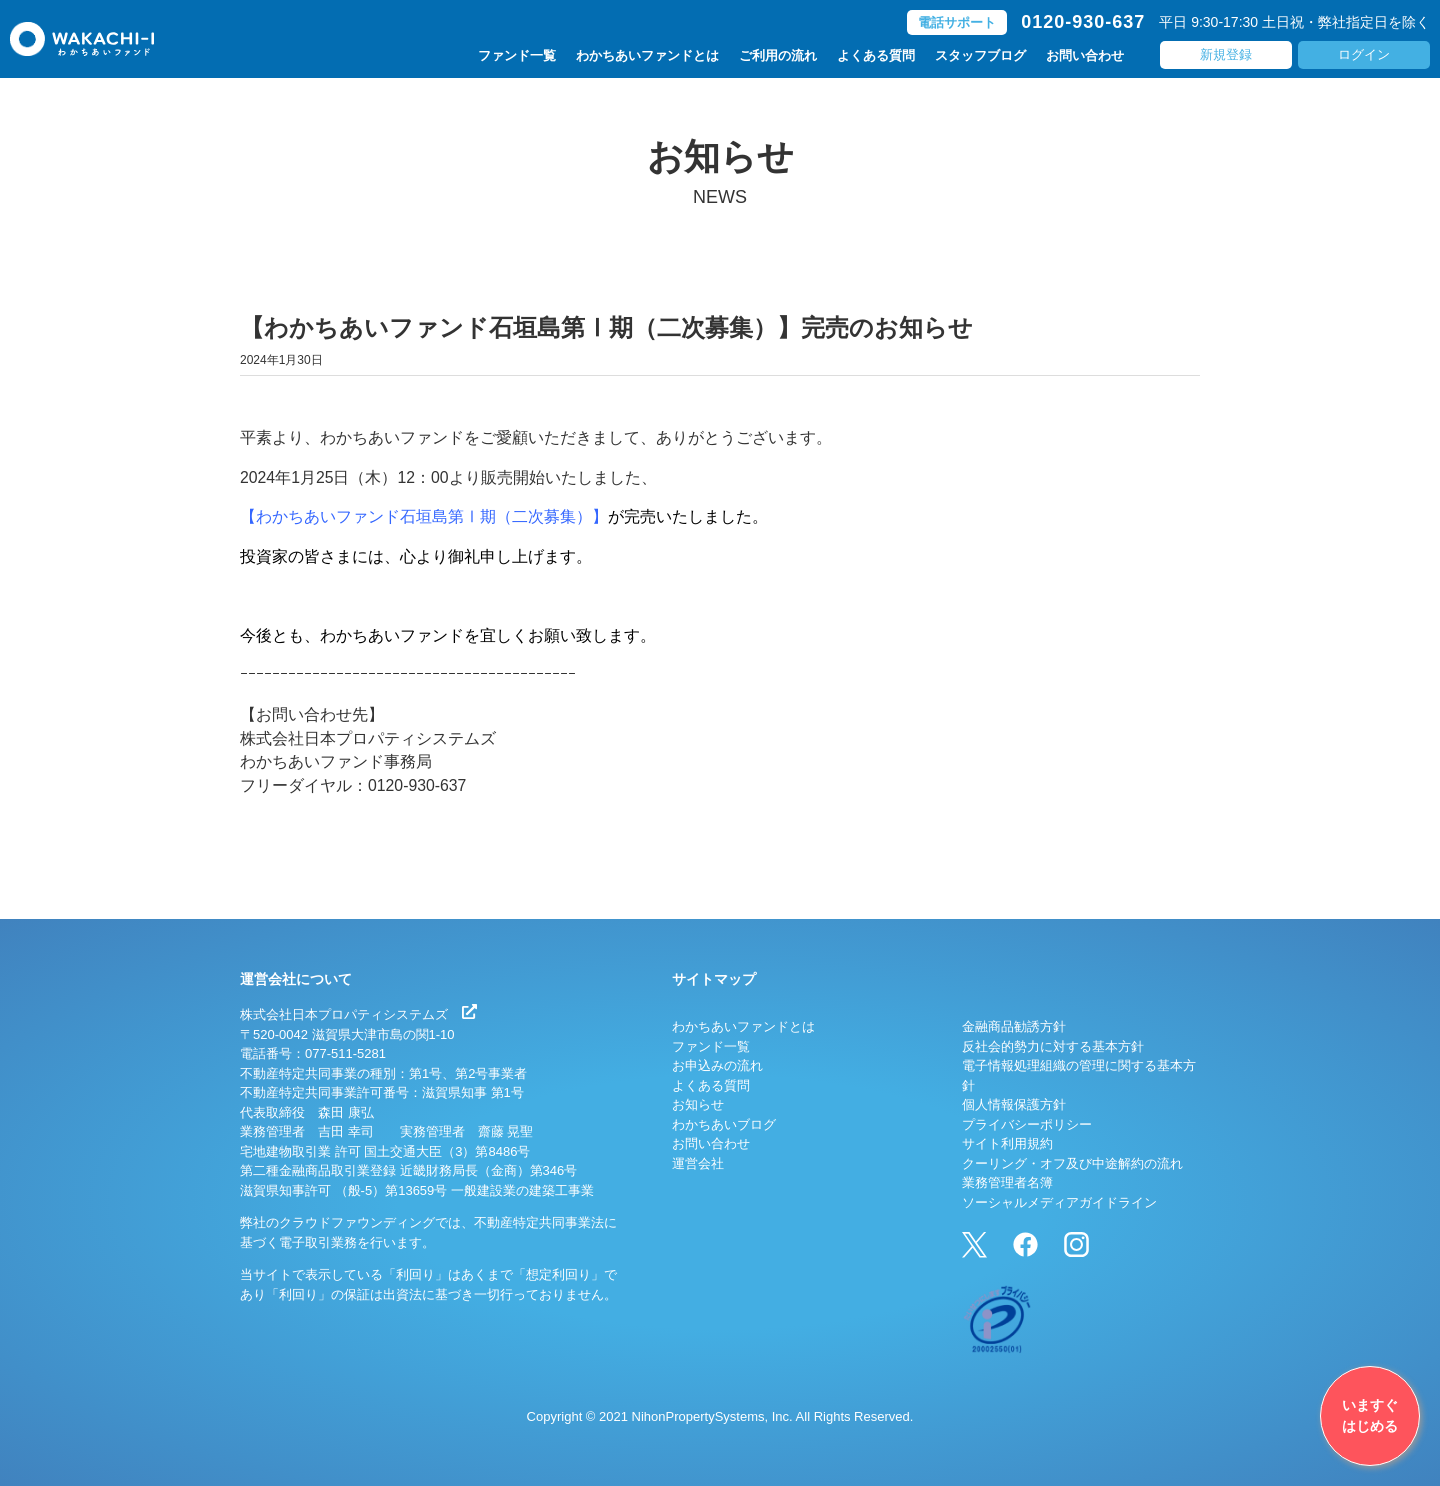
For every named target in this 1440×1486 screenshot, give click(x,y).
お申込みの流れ (717, 1065)
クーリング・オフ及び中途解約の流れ (1072, 1163)
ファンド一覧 (517, 56)
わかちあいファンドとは (647, 56)
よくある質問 (876, 56)
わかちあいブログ (724, 1124)
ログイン (1364, 55)
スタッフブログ (980, 56)
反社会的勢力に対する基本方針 (1053, 1046)
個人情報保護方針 (1014, 1104)
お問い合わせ (1085, 56)
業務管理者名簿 (1007, 1182)
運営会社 (698, 1163)
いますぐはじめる (1370, 1415)
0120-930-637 (1083, 23)
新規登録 (1226, 55)
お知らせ (698, 1104)
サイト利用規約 (1007, 1143)
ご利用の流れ (778, 56)
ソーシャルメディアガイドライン (1059, 1202)
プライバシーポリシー (1027, 1124)
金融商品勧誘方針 (1014, 1026)
